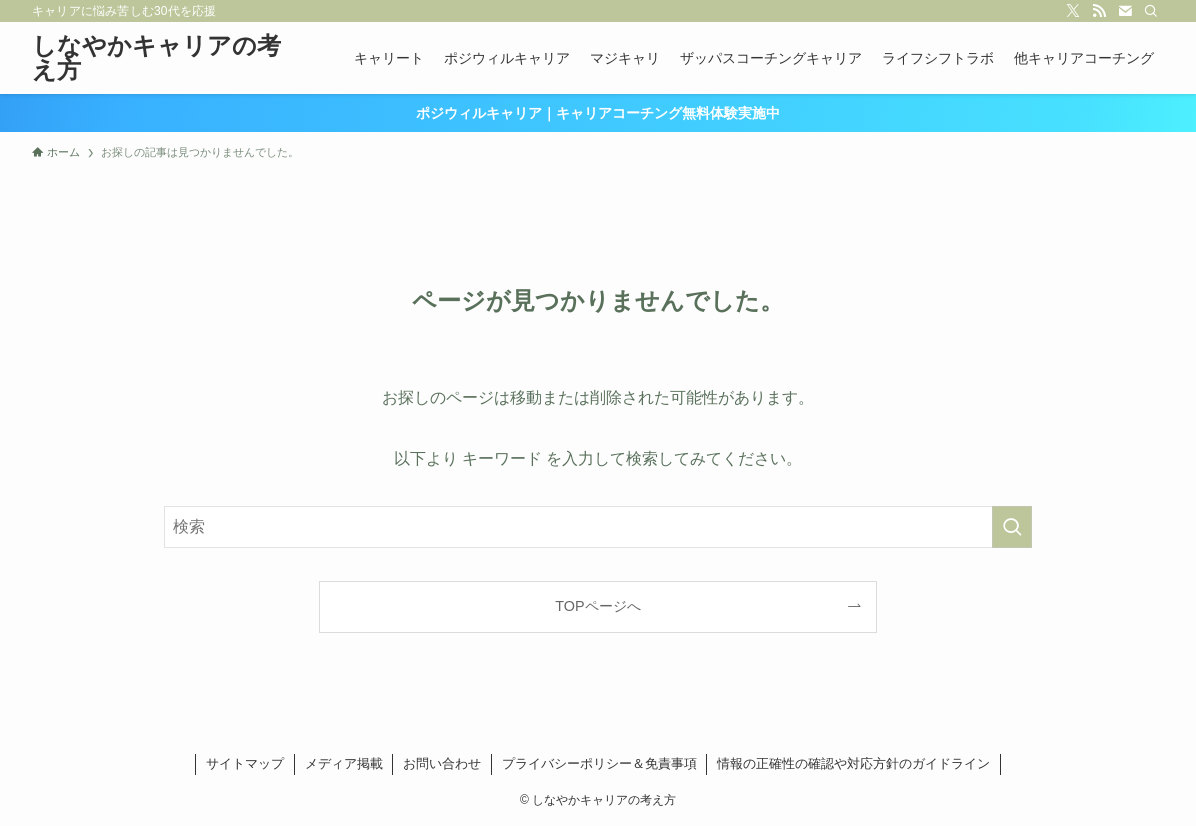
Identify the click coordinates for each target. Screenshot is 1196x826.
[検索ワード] (598, 527)
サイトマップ (245, 763)
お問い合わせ (442, 763)
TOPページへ (597, 606)
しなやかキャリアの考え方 (156, 58)
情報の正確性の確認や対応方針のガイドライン (853, 763)
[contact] (1125, 11)
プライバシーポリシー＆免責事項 (599, 763)
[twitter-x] (1073, 11)
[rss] (1099, 11)
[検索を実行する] (1012, 527)
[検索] (1151, 11)
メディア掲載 (344, 763)
